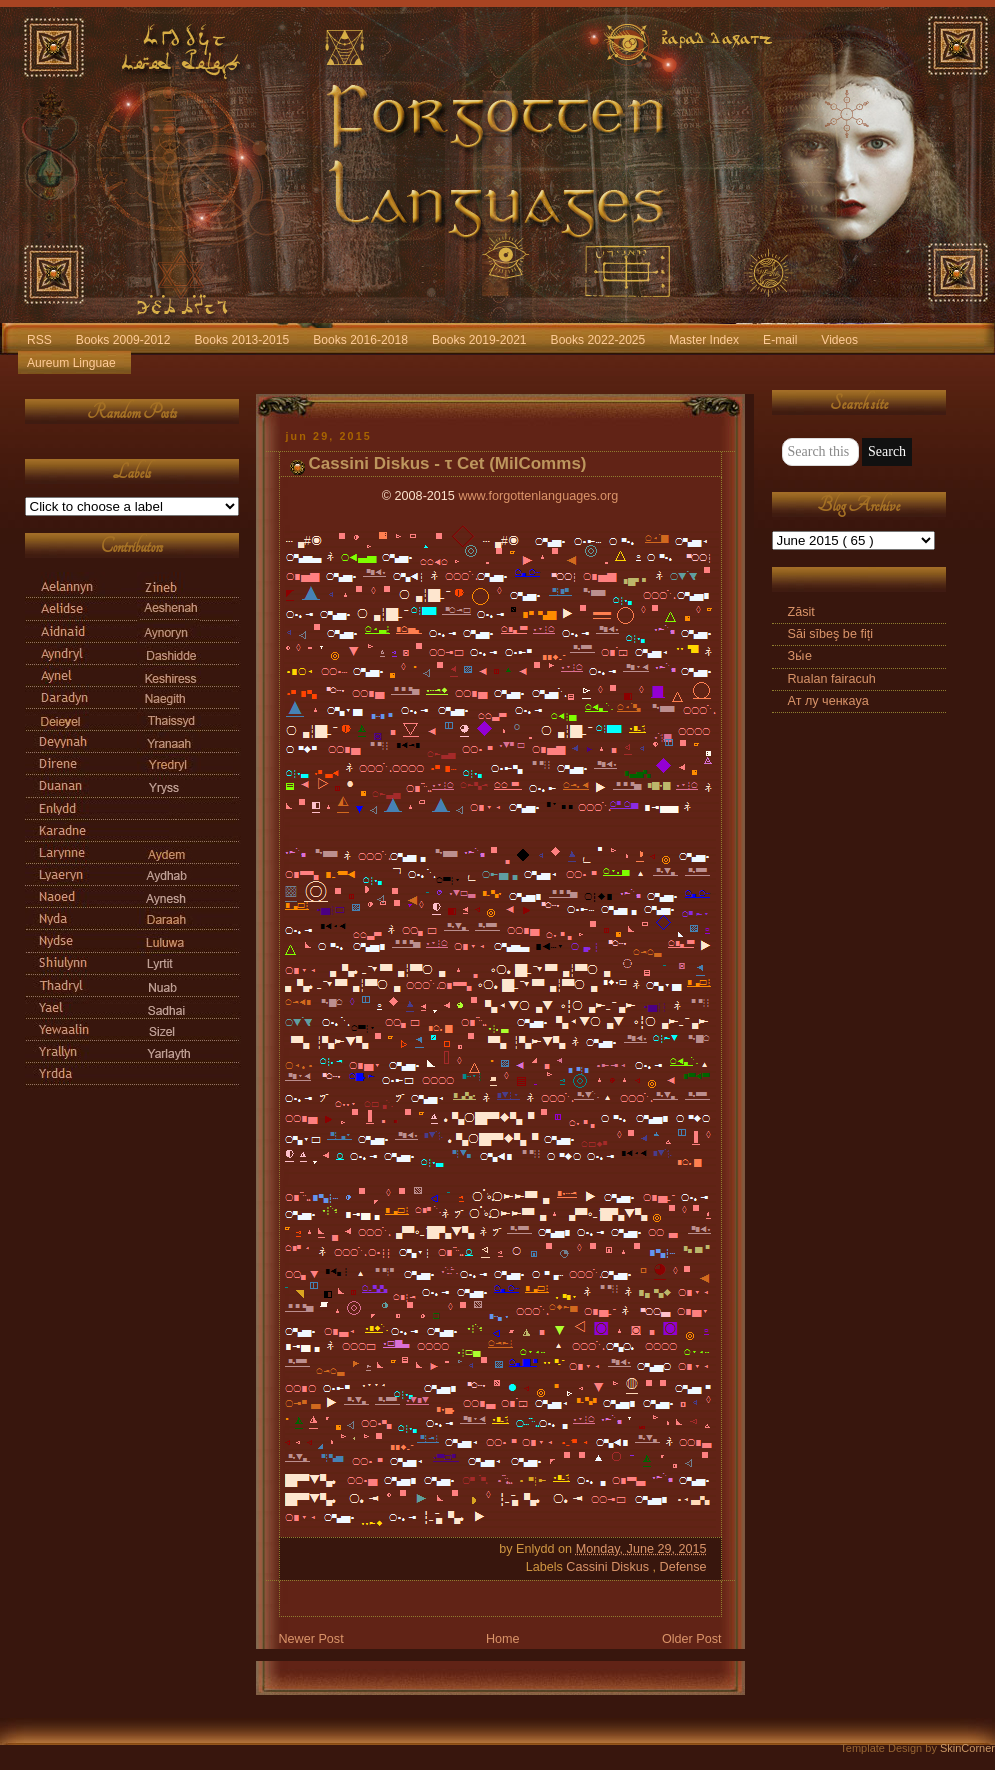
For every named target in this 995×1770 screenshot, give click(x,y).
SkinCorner (967, 1748)
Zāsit (801, 612)
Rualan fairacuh (832, 679)
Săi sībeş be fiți (831, 634)
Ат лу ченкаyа (828, 701)
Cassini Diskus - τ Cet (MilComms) (448, 463)
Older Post (692, 1639)
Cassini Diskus (609, 1567)
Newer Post (311, 1639)
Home (503, 1639)
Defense (683, 1567)
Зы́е (800, 656)
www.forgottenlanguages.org (538, 496)
